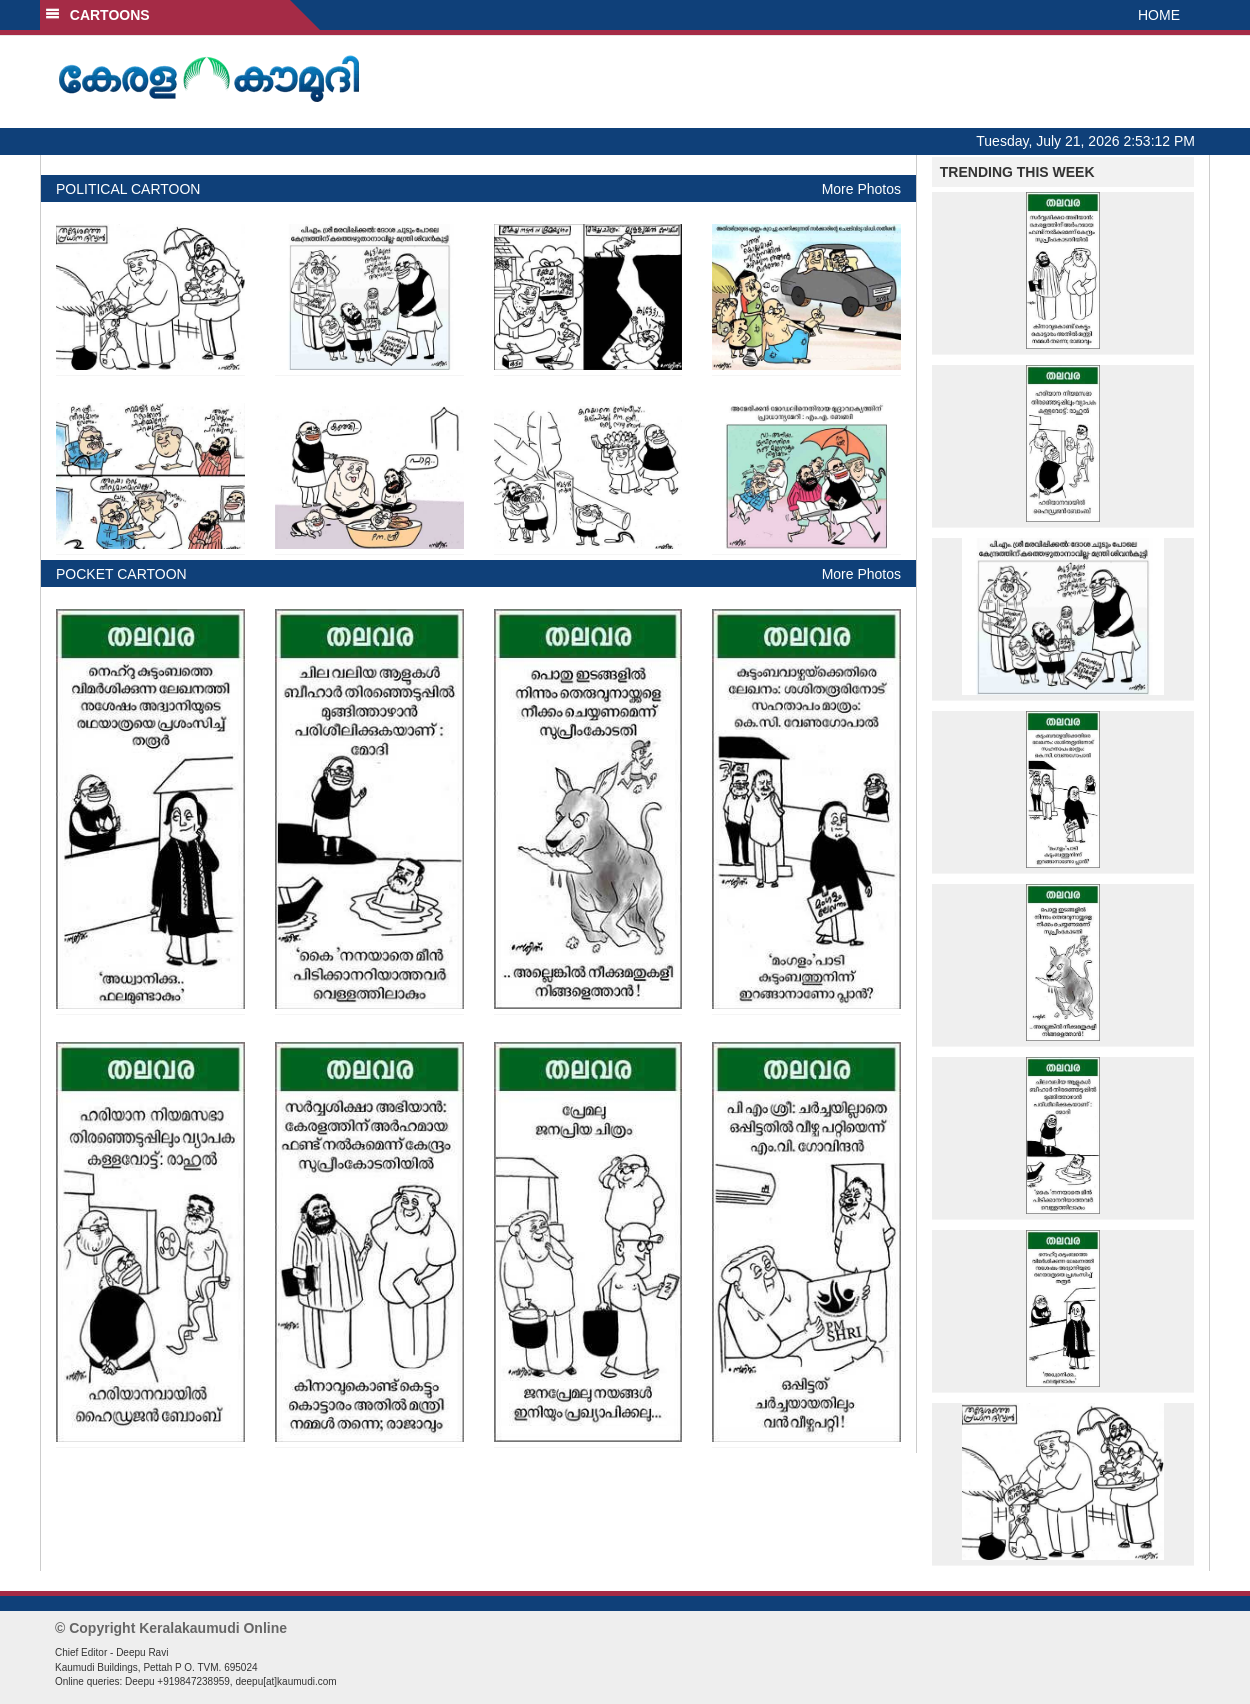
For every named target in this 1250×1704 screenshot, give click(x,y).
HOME (1159, 15)
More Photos (861, 189)
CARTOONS (97, 15)
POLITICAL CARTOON (128, 189)
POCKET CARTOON (121, 574)
